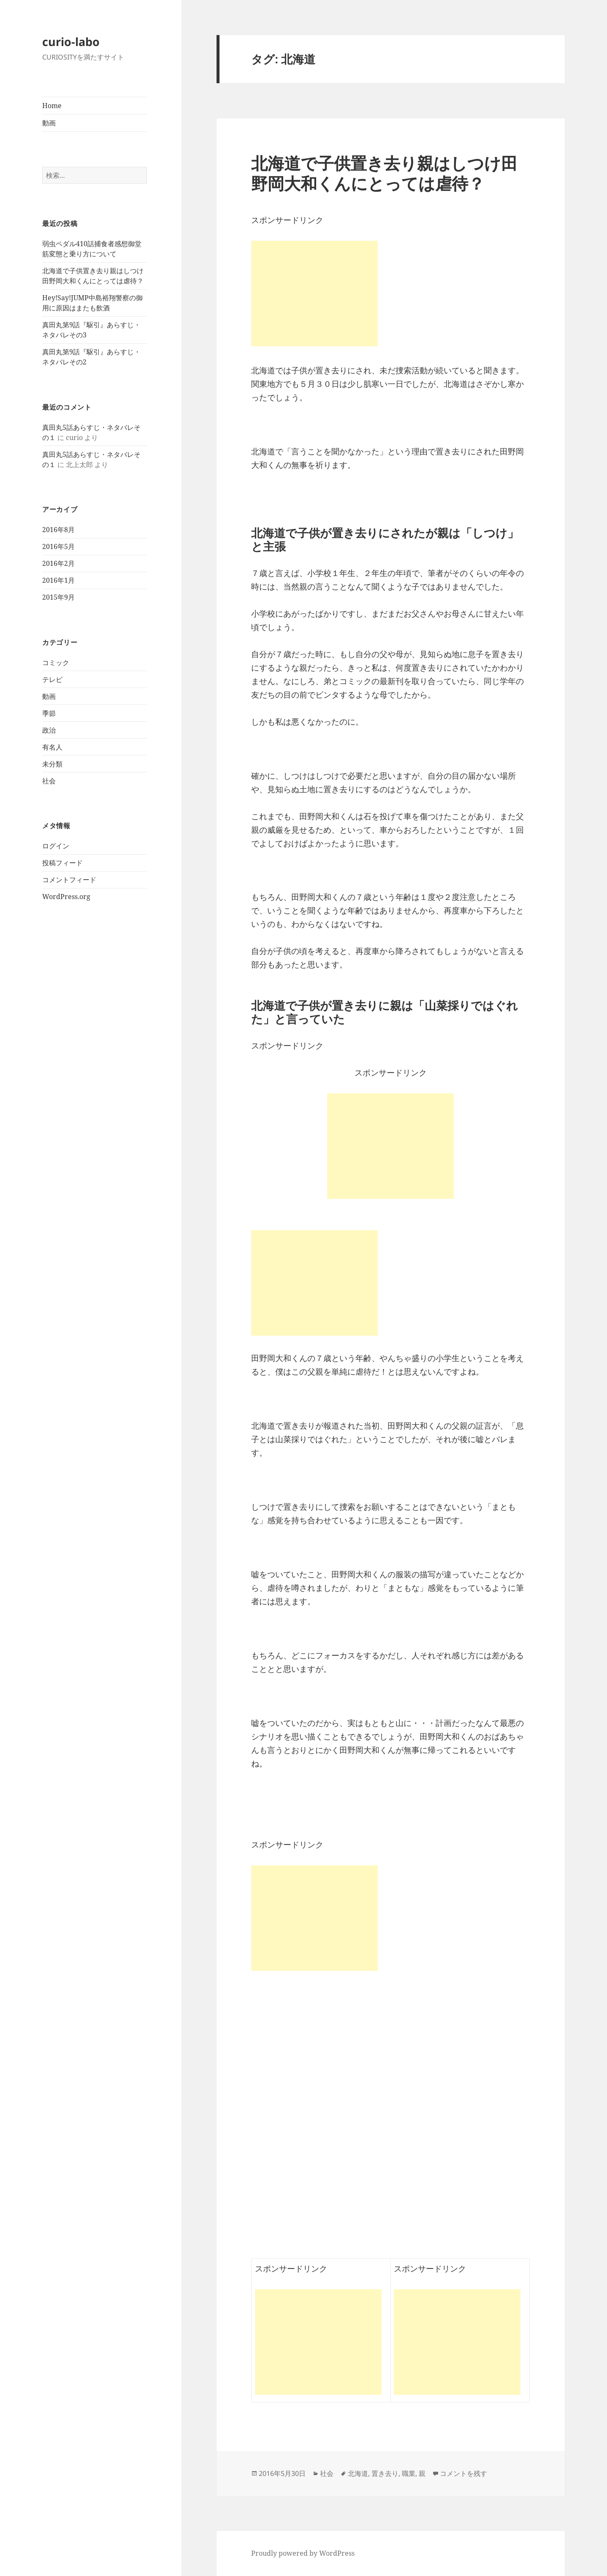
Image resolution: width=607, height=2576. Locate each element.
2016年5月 (58, 546)
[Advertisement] (390, 1146)
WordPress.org (66, 896)
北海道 (358, 2473)
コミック (55, 662)
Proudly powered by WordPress (303, 2553)
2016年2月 (58, 563)
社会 (49, 780)
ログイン (55, 846)
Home (52, 105)
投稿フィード (62, 862)
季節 (49, 713)
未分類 (52, 764)
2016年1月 (58, 580)
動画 (49, 123)
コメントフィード (69, 879)
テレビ (52, 679)
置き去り (384, 2473)
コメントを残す (463, 2473)
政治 (49, 730)
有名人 (52, 747)
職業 (408, 2473)
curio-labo (71, 41)
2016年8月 (58, 529)
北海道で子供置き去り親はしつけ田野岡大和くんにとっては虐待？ (384, 173)
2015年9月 (58, 597)
